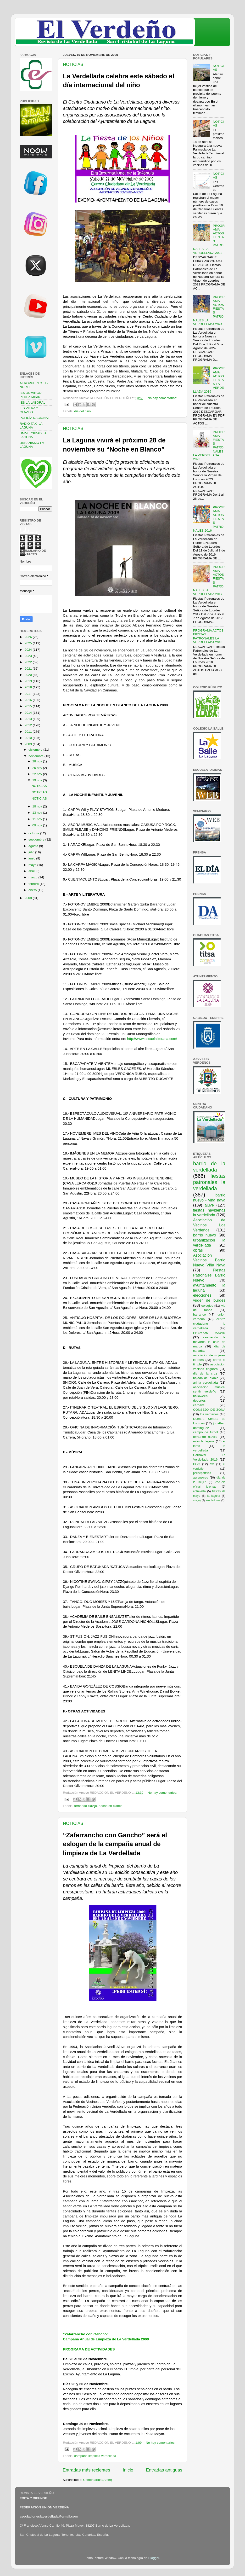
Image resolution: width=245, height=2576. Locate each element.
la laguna (213, 1495)
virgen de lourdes (209, 1300)
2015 (29, 706)
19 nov (37, 780)
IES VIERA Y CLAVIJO (29, 410)
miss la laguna (204, 1441)
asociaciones (213, 1500)
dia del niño (82, 411)
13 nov (37, 812)
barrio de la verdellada (209, 1166)
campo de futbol (205, 1432)
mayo (32, 865)
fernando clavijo (85, 1806)
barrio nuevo (204, 1235)
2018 (29, 687)
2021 (29, 668)
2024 (29, 649)
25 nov (37, 768)
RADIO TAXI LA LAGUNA (31, 425)
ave (212, 1464)
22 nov (37, 774)
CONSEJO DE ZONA (209, 1409)
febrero (34, 884)
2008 (29, 898)
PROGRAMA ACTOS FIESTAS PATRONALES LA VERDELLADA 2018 (208, 636)
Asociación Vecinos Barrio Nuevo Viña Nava (209, 1260)
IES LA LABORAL (32, 402)
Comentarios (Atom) (97, 2480)
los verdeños (209, 1414)
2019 (29, 681)
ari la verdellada (205, 1382)
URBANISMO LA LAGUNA (32, 444)
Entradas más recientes (86, 2469)
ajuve (209, 1205)
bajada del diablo (205, 1378)
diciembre (35, 749)
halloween (200, 1396)
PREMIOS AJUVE (209, 1332)
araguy (197, 1500)
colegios (207, 1305)
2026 (29, 637)
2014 (29, 712)
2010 (29, 738)
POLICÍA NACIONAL (35, 418)
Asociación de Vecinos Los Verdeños (209, 1225)
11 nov (37, 819)
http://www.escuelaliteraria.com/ (152, 1039)
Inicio (128, 2469)
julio (31, 852)
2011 (29, 731)
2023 (29, 656)
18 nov (37, 806)
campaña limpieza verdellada (95, 2456)
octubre (34, 833)
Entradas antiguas (164, 2469)
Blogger (153, 2558)
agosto (33, 846)
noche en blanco (110, 1806)
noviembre (36, 756)
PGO (196, 1464)
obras (198, 1250)
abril (31, 871)
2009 (29, 744)
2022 (29, 662)
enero (33, 890)
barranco (199, 1314)
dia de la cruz (205, 1373)
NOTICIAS (73, 64)
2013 (29, 719)
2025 (29, 643)
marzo (33, 877)
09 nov (37, 825)
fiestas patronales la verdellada (209, 1182)
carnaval (199, 1405)
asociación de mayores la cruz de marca (209, 1341)
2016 (29, 700)
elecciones (202, 1295)
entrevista (199, 1491)
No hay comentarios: (162, 398)
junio (32, 858)
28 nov (37, 761)
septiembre (36, 839)
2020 (29, 675)
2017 (29, 694)
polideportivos (202, 1473)
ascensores (200, 1477)
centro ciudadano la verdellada (209, 1323)
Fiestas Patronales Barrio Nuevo (209, 1275)
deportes (199, 1400)
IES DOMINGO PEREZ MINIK (31, 394)
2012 (29, 725)
